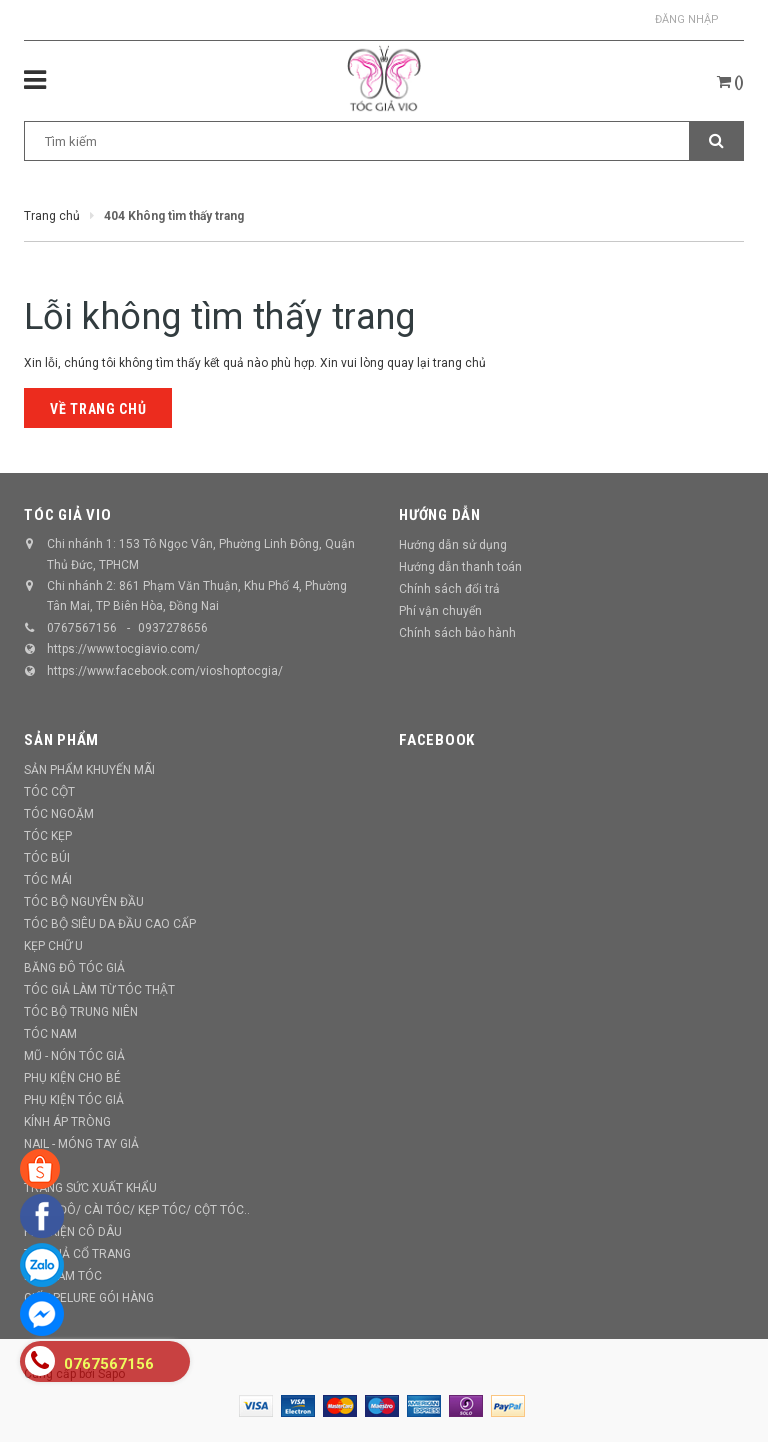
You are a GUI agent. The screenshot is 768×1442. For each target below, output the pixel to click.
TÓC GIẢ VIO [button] (67, 515)
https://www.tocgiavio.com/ (123, 649)
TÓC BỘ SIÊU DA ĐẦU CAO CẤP (110, 924)
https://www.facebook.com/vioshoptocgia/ (165, 671)
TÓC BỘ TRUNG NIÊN (81, 1012)
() (730, 82)
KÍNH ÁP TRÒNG (67, 1122)
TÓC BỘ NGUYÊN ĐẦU (84, 902)
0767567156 (82, 628)
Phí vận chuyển (440, 611)
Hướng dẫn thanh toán (460, 567)
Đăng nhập (687, 19)
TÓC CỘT (49, 792)
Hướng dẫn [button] (440, 515)
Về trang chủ (98, 409)
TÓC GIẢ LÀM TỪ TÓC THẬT (99, 990)
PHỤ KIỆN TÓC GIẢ (74, 1100)
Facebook (437, 740)
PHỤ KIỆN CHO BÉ (72, 1078)
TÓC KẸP (48, 836)
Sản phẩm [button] (61, 740)
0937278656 (173, 628)
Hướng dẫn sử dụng (453, 545)
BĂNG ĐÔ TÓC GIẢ (74, 968)
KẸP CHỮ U (53, 946)
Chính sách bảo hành (457, 633)
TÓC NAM (50, 1034)
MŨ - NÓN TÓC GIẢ (74, 1056)
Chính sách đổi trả (449, 589)
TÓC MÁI (48, 880)
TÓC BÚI (47, 858)
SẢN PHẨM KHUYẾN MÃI (89, 770)
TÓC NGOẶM (59, 814)
